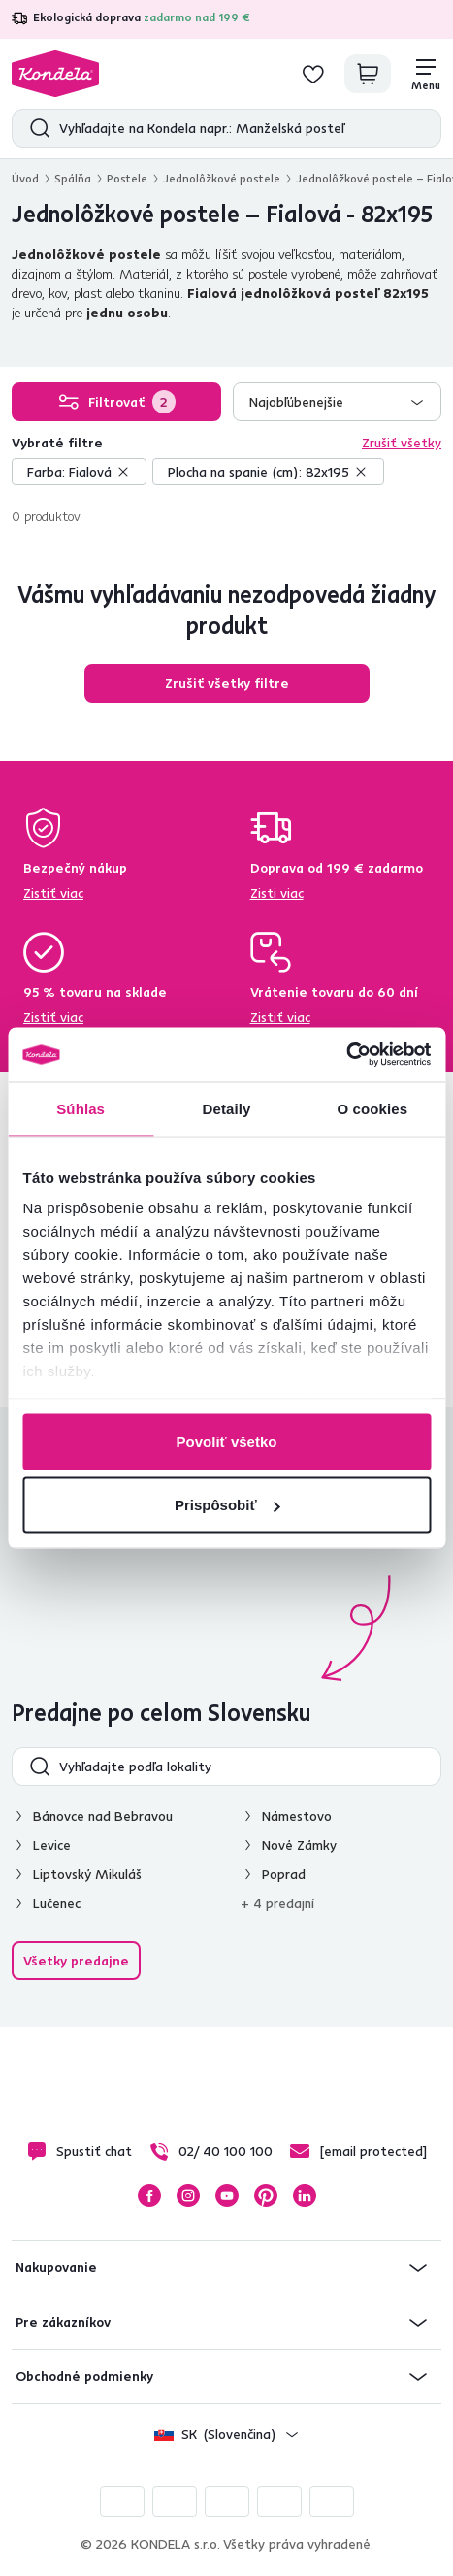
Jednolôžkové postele (221, 178)
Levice (52, 1845)
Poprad (284, 1874)
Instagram (188, 2195)
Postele (127, 178)
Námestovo (297, 1816)
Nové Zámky (299, 1845)
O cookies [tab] (373, 1108)
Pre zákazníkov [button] (63, 2321)
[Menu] (425, 73)
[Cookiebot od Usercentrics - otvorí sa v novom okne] (346, 1055)
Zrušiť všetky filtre (227, 683)
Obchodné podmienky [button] (84, 2376)
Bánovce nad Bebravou (103, 1816)
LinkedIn (304, 2195)
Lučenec (57, 1903)
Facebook (149, 2195)
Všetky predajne (76, 1960)
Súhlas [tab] (80, 1108)
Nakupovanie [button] (56, 2267)
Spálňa (72, 178)
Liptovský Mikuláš (87, 1874)
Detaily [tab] (227, 1108)
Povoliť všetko (227, 1441)
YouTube (227, 2195)
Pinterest (265, 2195)
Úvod (25, 178)
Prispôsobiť (227, 1505)
